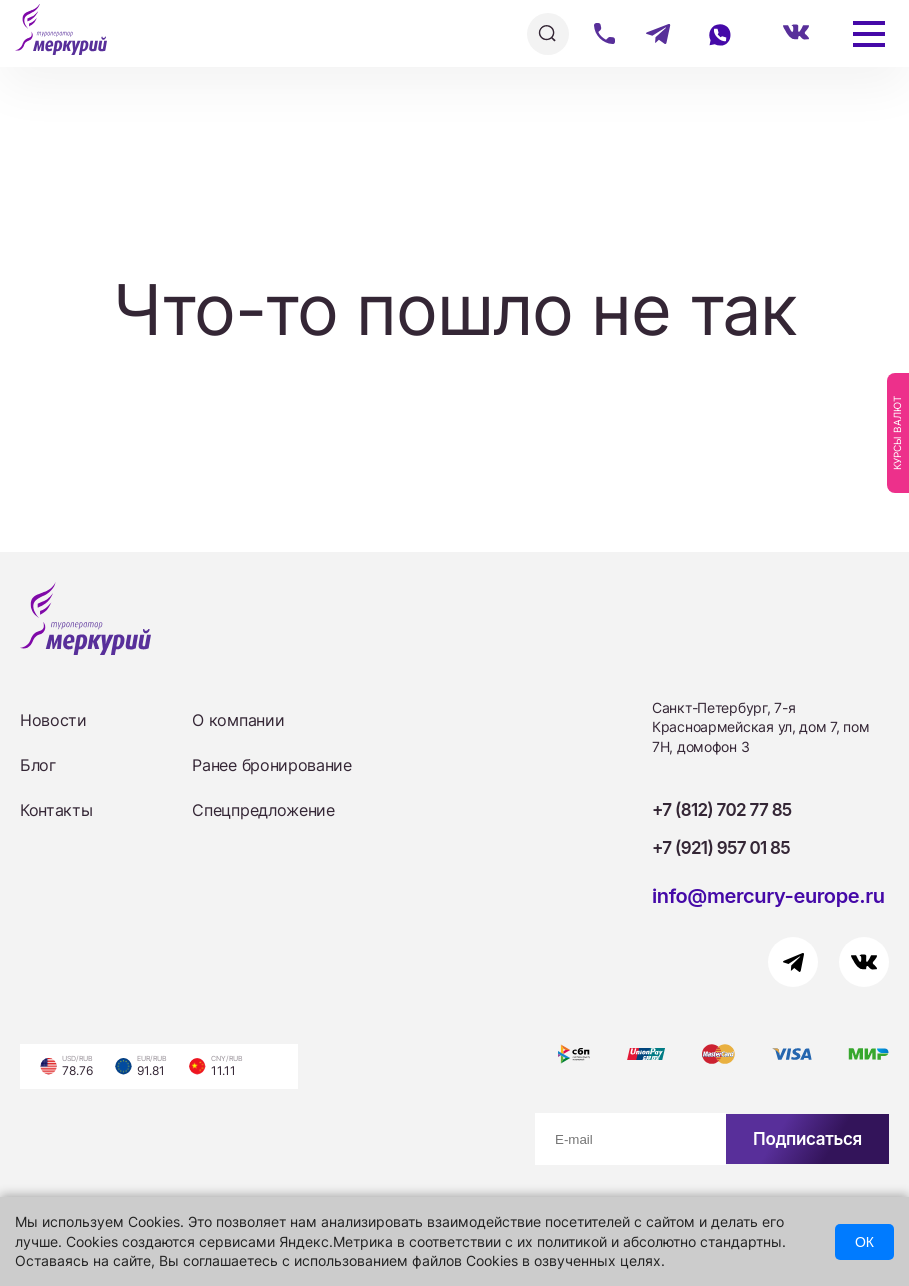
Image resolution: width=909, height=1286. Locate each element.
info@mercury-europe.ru (768, 896)
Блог (38, 765)
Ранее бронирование (271, 765)
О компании (238, 720)
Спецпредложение (263, 810)
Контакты (56, 810)
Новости (53, 720)
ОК (864, 1242)
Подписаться (807, 1139)
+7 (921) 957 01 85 (721, 848)
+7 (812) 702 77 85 (722, 810)
